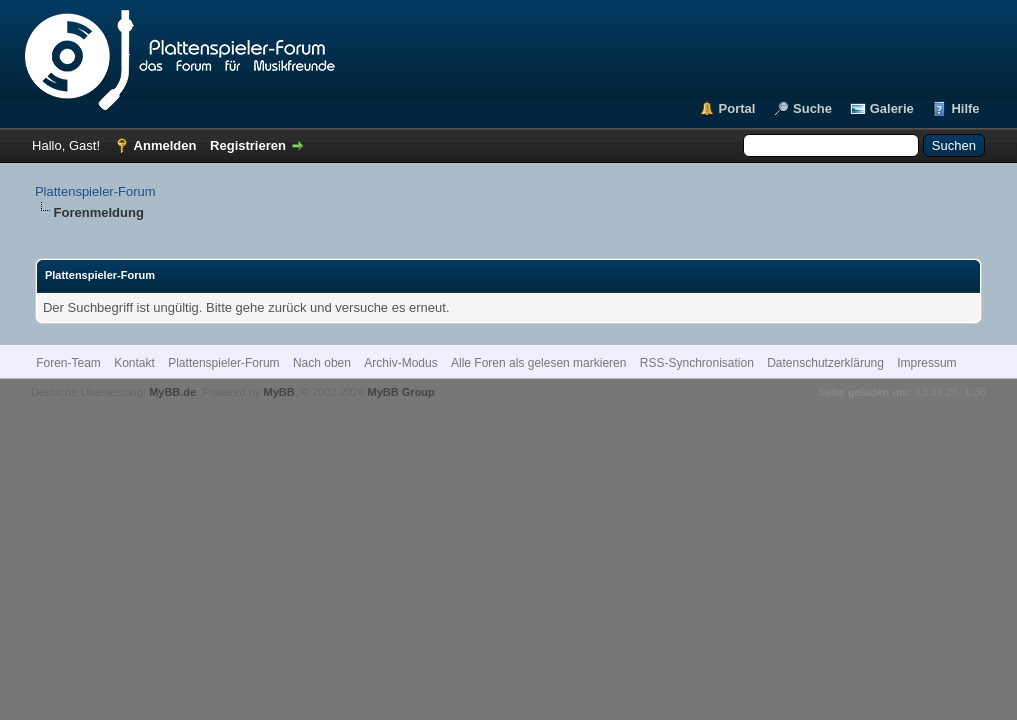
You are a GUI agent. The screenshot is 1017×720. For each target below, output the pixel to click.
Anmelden (165, 145)
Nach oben (322, 363)
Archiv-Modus (400, 363)
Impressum (926, 363)
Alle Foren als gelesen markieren (538, 363)
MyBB (278, 392)
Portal (737, 108)
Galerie (892, 108)
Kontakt (134, 363)
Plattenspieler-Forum (95, 191)
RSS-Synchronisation (697, 363)
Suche (812, 108)
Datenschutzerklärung (825, 363)
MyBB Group (401, 392)
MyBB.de (172, 392)
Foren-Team (68, 363)
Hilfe (965, 108)
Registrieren (248, 145)
